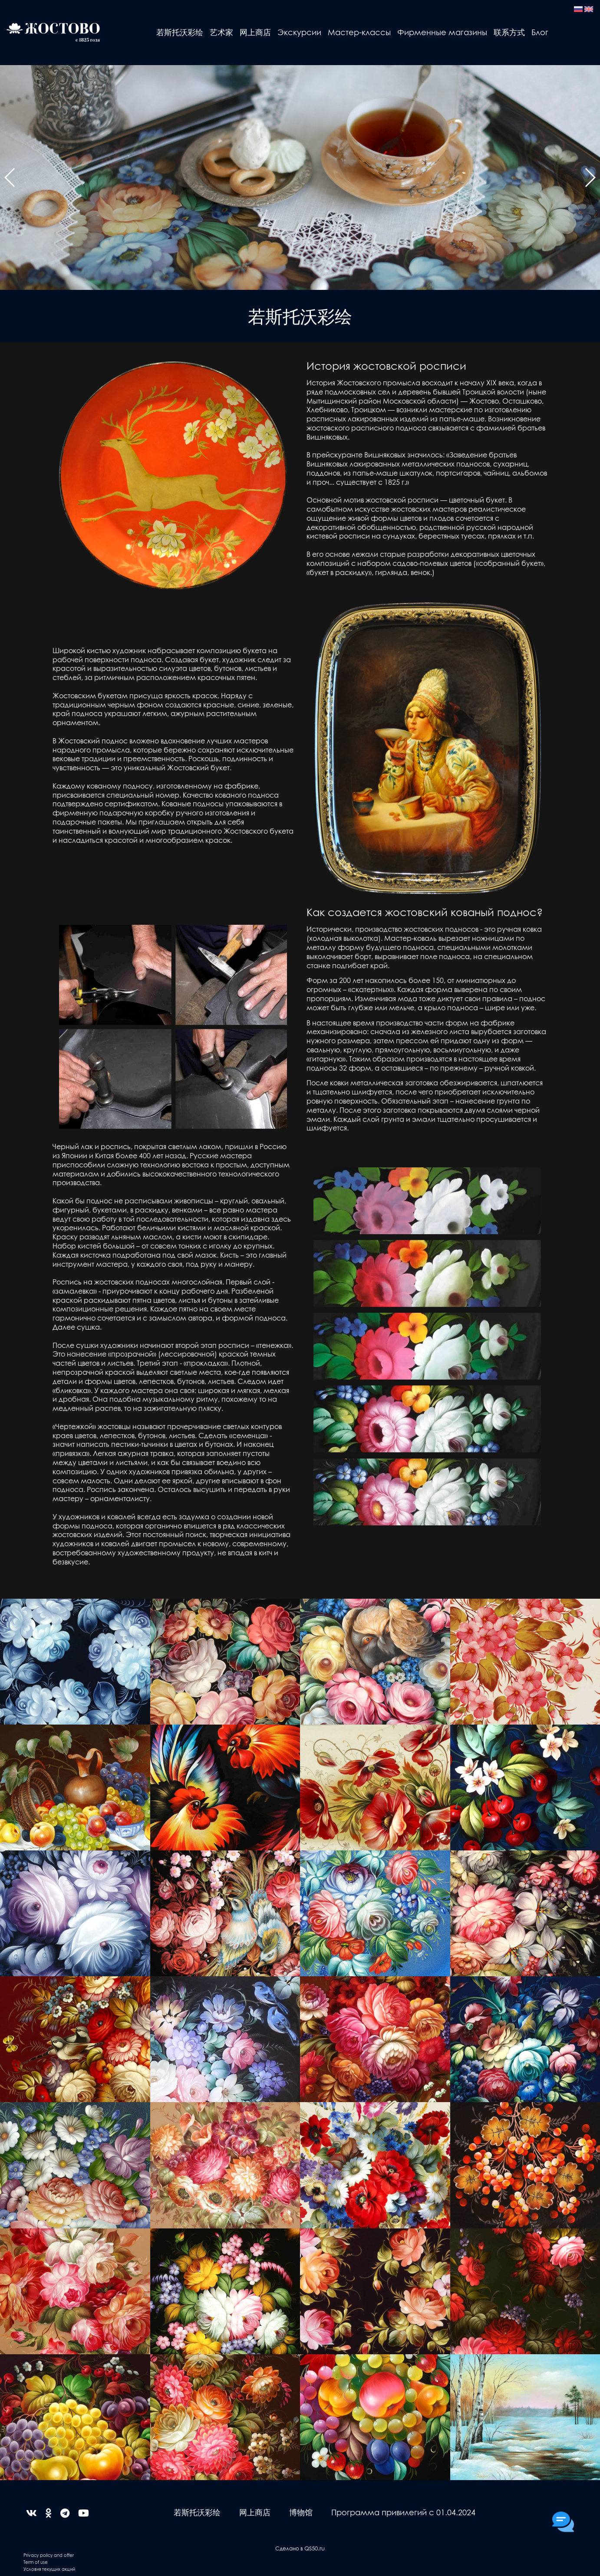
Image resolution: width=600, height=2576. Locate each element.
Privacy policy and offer (48, 2555)
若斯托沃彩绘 (179, 32)
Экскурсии (299, 32)
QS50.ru (314, 2548)
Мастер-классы (359, 32)
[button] (10, 177)
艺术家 (221, 32)
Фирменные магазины (442, 32)
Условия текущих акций (49, 2569)
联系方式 (509, 32)
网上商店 (255, 32)
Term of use (35, 2562)
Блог (539, 32)
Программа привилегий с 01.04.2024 (403, 2512)
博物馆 (301, 2512)
